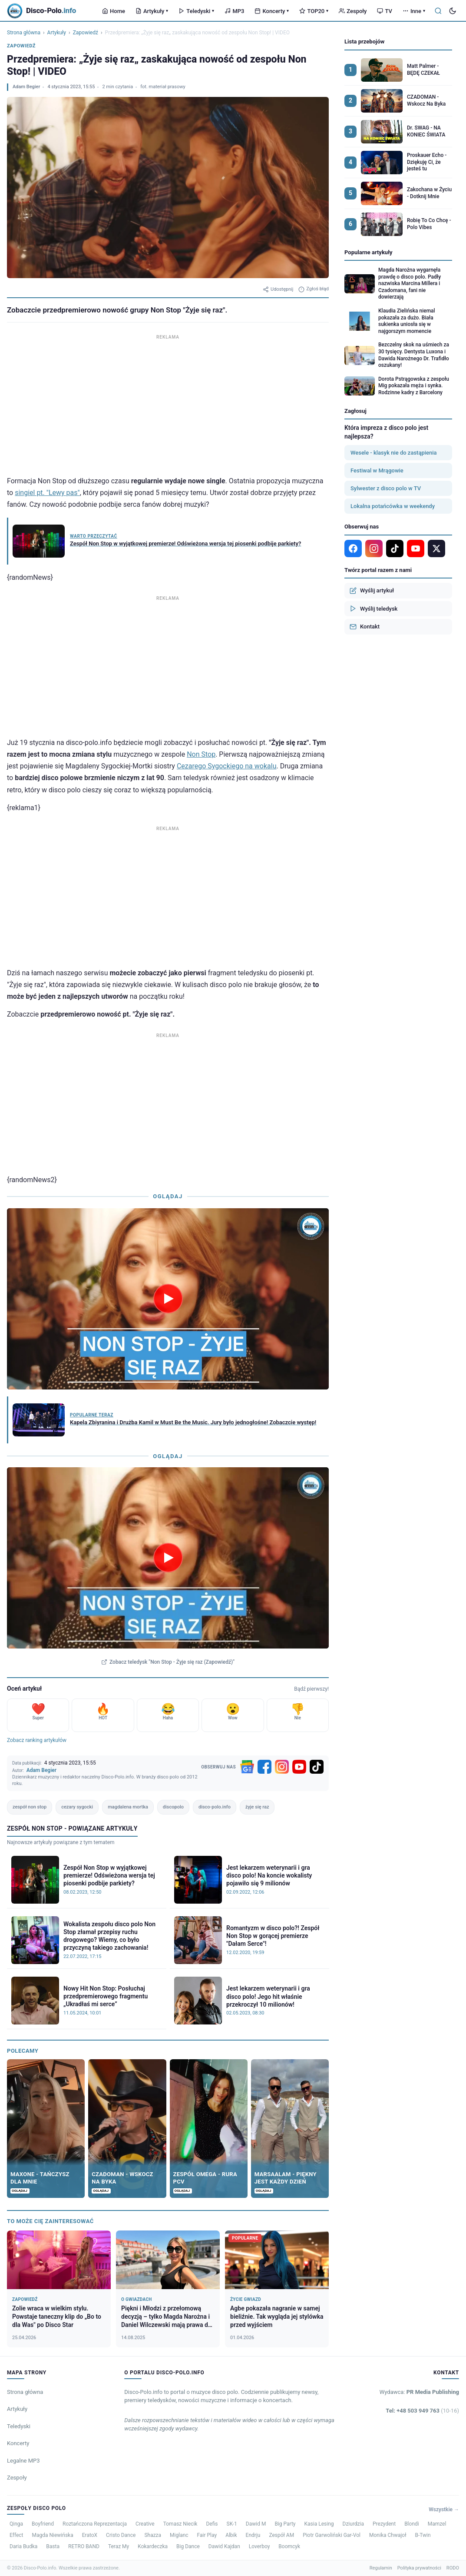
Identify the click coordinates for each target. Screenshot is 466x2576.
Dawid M (256, 2524)
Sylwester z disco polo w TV (385, 488)
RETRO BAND (83, 2546)
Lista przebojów (364, 41)
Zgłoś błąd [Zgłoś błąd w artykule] (313, 289)
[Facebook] (264, 1767)
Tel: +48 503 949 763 (422, 2410)
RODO (452, 2568)
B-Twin (422, 2535)
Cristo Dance (121, 2535)
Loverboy (259, 2546)
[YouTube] (299, 1767)
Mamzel (437, 2524)
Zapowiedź (85, 33)
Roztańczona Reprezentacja (95, 2524)
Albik (231, 2535)
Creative (145, 2524)
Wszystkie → (444, 2509)
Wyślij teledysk (373, 608)
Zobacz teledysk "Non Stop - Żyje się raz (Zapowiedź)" (168, 1662)
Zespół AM (281, 2535)
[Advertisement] (168, 403)
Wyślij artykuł (372, 590)
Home (113, 11)
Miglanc (179, 2535)
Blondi (411, 2524)
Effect (16, 2535)
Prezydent (384, 2524)
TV (384, 11)
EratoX (89, 2535)
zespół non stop (29, 1807)
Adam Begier (26, 87)
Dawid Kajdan (224, 2546)
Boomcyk (289, 2546)
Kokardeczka (153, 2546)
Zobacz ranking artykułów (36, 1740)
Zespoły (353, 11)
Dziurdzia (353, 2524)
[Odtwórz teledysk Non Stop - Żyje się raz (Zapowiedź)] (168, 1558)
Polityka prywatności (419, 2568)
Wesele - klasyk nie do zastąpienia (393, 452)
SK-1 (232, 2524)
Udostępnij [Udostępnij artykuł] (278, 289)
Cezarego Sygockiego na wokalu (227, 766)
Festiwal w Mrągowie (376, 470)
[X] (436, 548)
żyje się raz (257, 1807)
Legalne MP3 (23, 2460)
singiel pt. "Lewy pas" (47, 493)
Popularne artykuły (368, 252)
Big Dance (188, 2546)
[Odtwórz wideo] (168, 1298)
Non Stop (201, 754)
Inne (414, 11)
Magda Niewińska (52, 2535)
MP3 (234, 11)
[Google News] (247, 1767)
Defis (212, 2524)
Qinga (16, 2524)
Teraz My (118, 2546)
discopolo (173, 1807)
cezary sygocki (77, 1807)
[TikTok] (317, 1767)
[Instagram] (282, 1767)
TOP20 (313, 11)
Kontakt (365, 626)
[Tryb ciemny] (452, 10)
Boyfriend (43, 2524)
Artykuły (152, 11)
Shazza (152, 2535)
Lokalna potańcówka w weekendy (392, 506)
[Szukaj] (438, 10)
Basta (52, 2546)
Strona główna (23, 33)
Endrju (253, 2535)
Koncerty (271, 11)
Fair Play (207, 2535)
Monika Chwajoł (387, 2535)
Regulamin (381, 2568)
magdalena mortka (128, 1807)
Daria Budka (23, 2546)
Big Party (284, 2524)
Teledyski (196, 11)
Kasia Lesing (319, 2524)
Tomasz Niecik (180, 2524)
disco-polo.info (214, 1807)
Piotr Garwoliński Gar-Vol (331, 2535)
